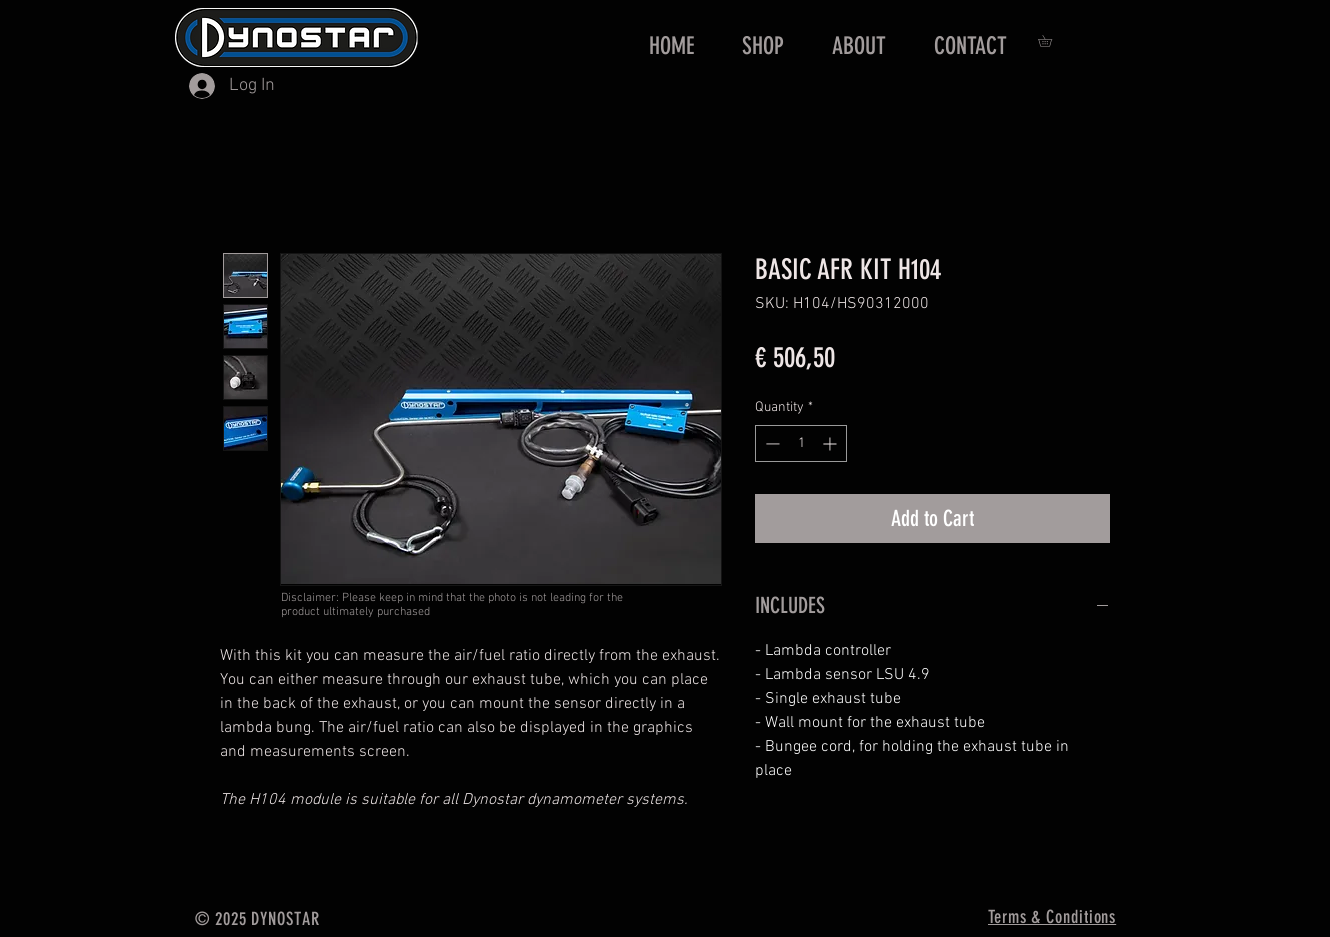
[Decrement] (770, 443)
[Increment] (831, 443)
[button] (1050, 41)
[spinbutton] (801, 443)
